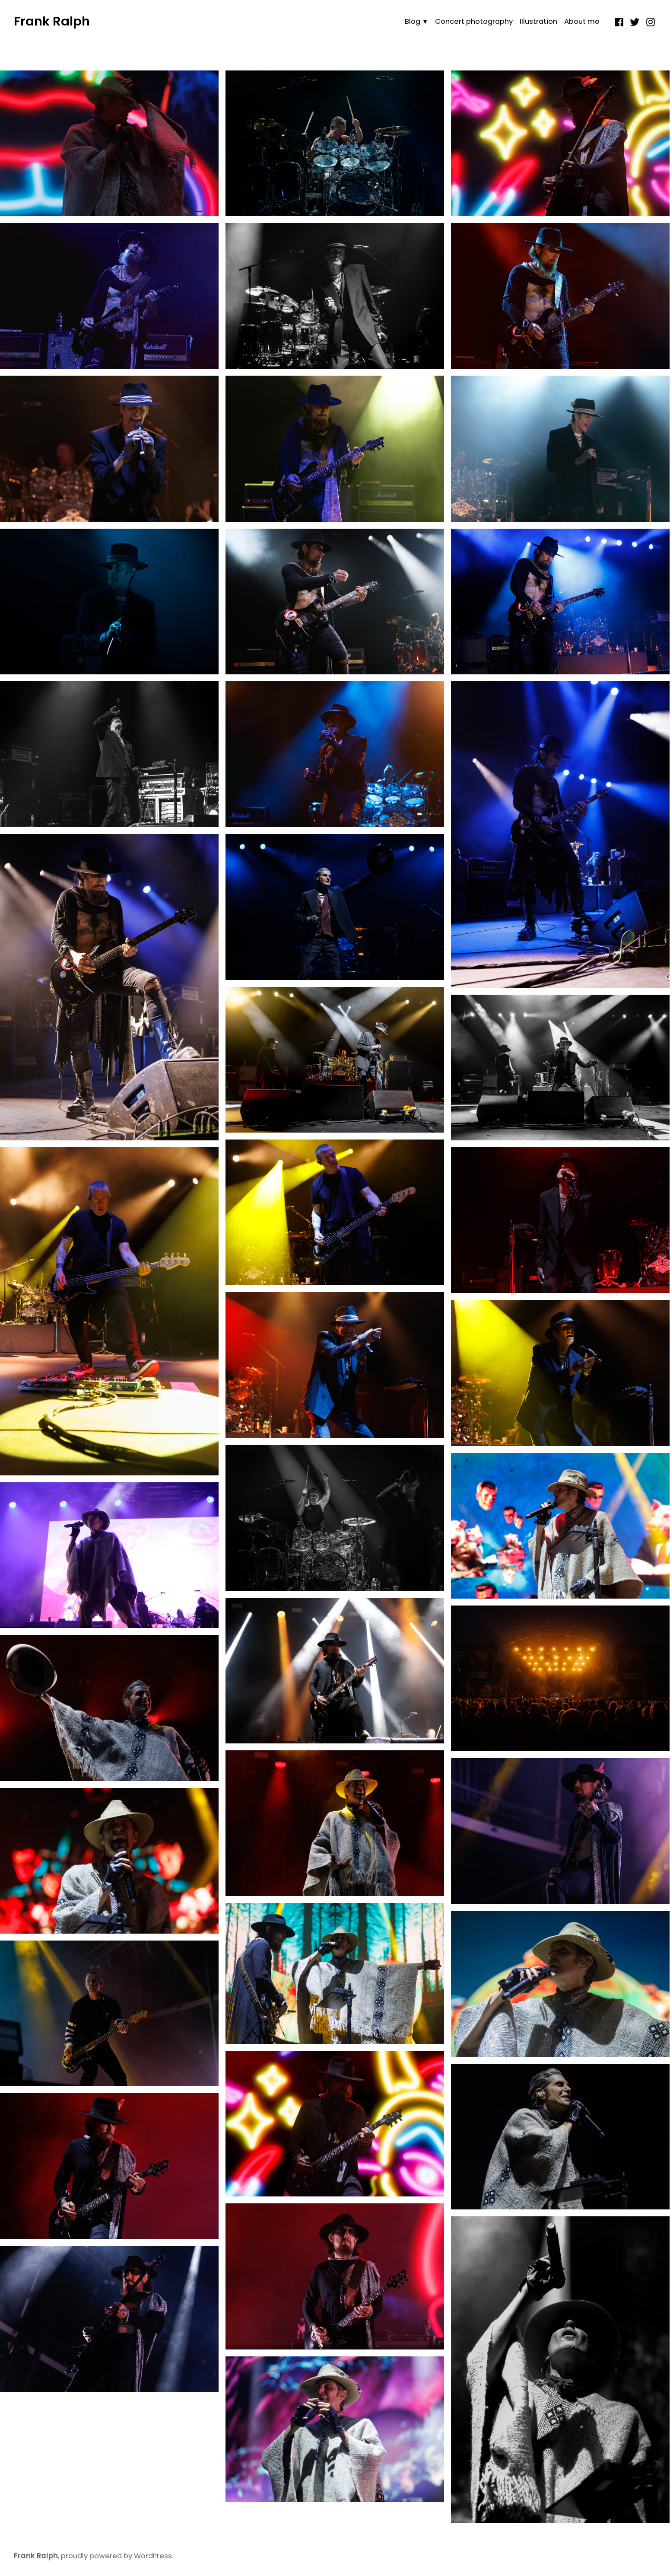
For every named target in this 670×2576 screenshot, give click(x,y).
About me (582, 21)
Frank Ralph (52, 21)
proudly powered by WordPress (116, 2556)
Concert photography (474, 21)
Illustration (538, 21)
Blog (412, 21)
